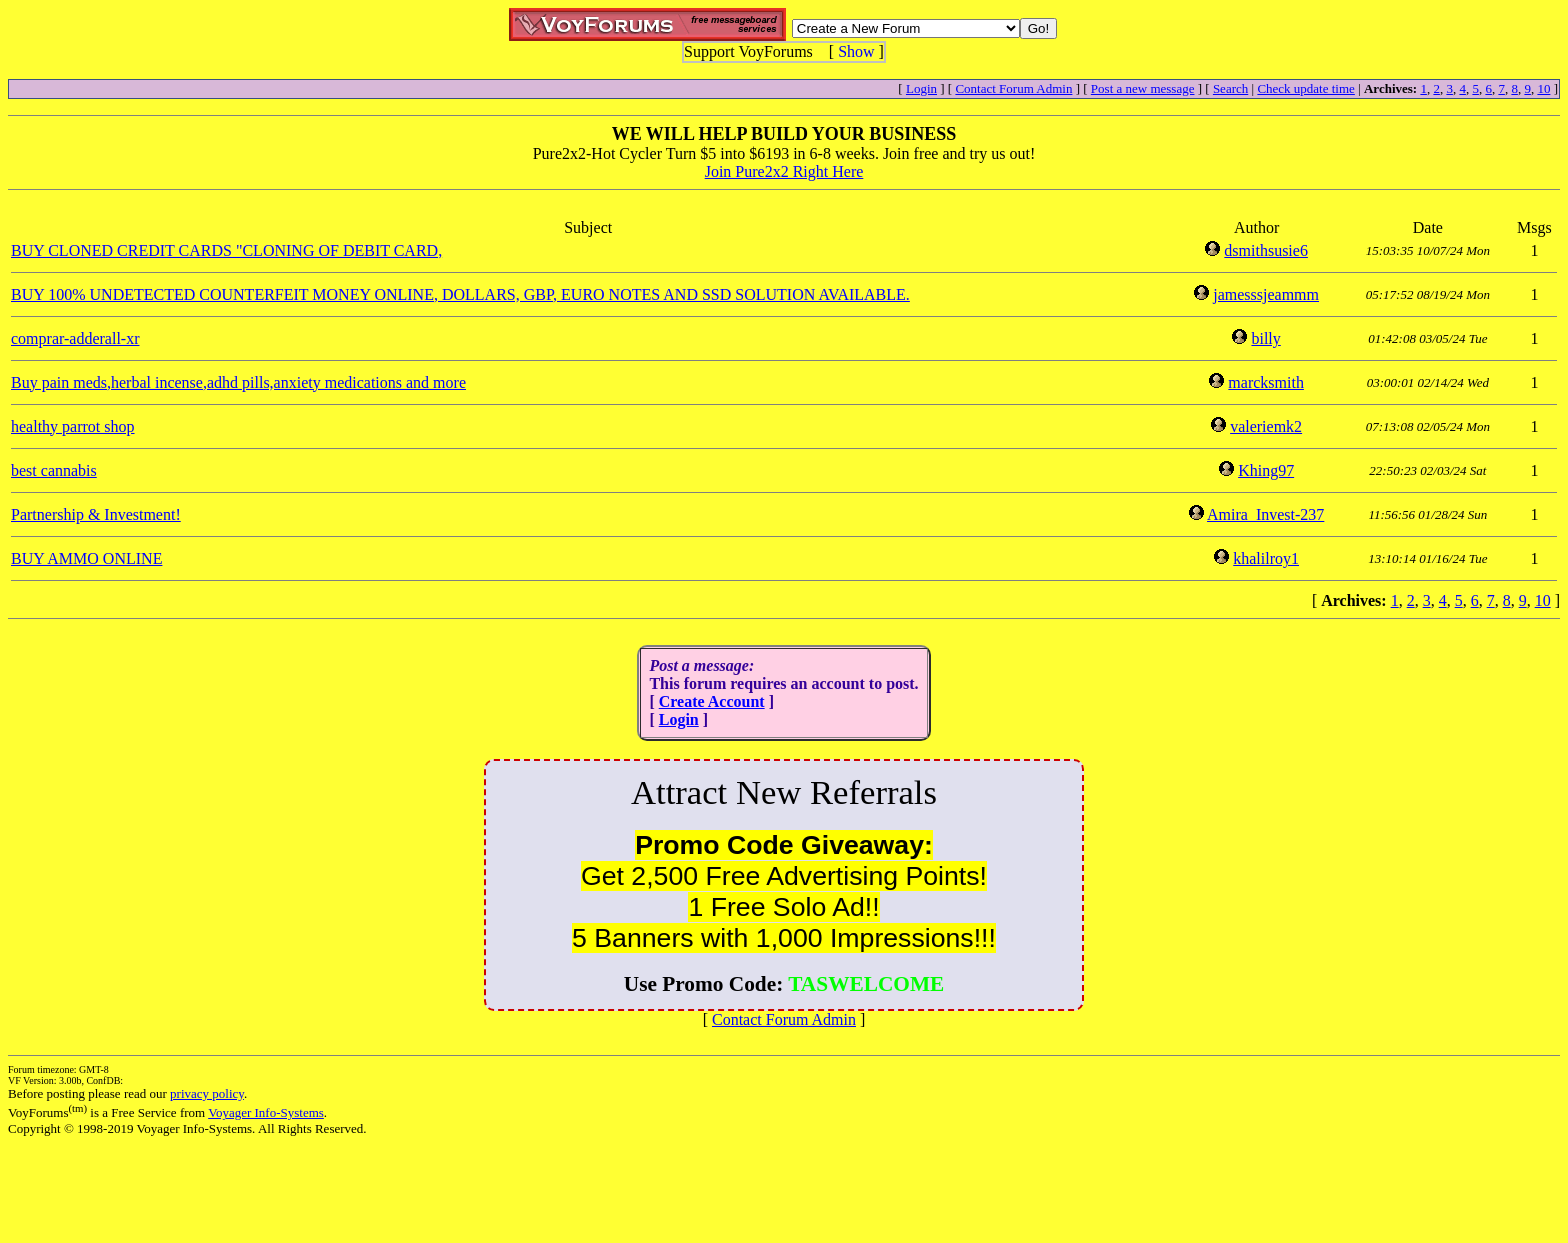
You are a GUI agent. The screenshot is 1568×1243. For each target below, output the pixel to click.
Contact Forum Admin (1013, 88)
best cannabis (54, 470)
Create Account (712, 701)
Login (921, 88)
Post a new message (1143, 88)
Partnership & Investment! (96, 514)
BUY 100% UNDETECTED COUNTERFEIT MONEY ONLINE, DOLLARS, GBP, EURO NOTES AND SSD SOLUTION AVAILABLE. (460, 294)
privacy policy (207, 1093)
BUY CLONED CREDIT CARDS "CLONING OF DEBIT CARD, (226, 250)
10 (1543, 88)
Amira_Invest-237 (1265, 514)
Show (856, 51)
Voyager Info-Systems (266, 1112)
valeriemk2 (1266, 426)
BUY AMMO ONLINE (86, 558)
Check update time (1305, 88)
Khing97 (1266, 470)
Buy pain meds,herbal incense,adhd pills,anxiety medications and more (238, 382)
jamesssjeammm (1266, 294)
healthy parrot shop (73, 426)
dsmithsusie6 (1266, 250)
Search (1230, 88)
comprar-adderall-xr (75, 338)
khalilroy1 (1266, 558)
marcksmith (1266, 382)
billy (1265, 338)
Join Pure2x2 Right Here (784, 171)
